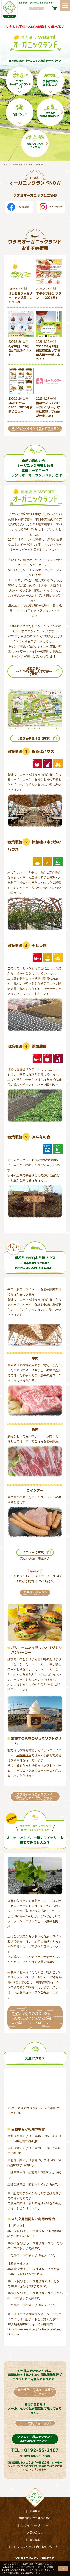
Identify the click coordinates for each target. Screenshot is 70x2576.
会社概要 (35, 2539)
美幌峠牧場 (23, 1755)
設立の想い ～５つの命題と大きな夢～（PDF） (37, 671)
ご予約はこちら (34, 1593)
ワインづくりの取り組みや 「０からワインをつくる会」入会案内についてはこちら (33, 2018)
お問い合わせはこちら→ (42, 2467)
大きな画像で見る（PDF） (36, 738)
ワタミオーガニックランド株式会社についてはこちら (34, 1796)
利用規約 (35, 2511)
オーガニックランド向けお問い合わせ (35, 2546)
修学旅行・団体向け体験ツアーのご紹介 (34, 2392)
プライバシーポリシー (35, 2525)
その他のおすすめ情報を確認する (34, 429)
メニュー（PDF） (36, 1552)
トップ (6, 164)
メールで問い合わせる (34, 2423)
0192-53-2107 (41, 2450)
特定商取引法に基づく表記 (35, 2518)
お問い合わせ (35, 2532)
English (36, 8)
